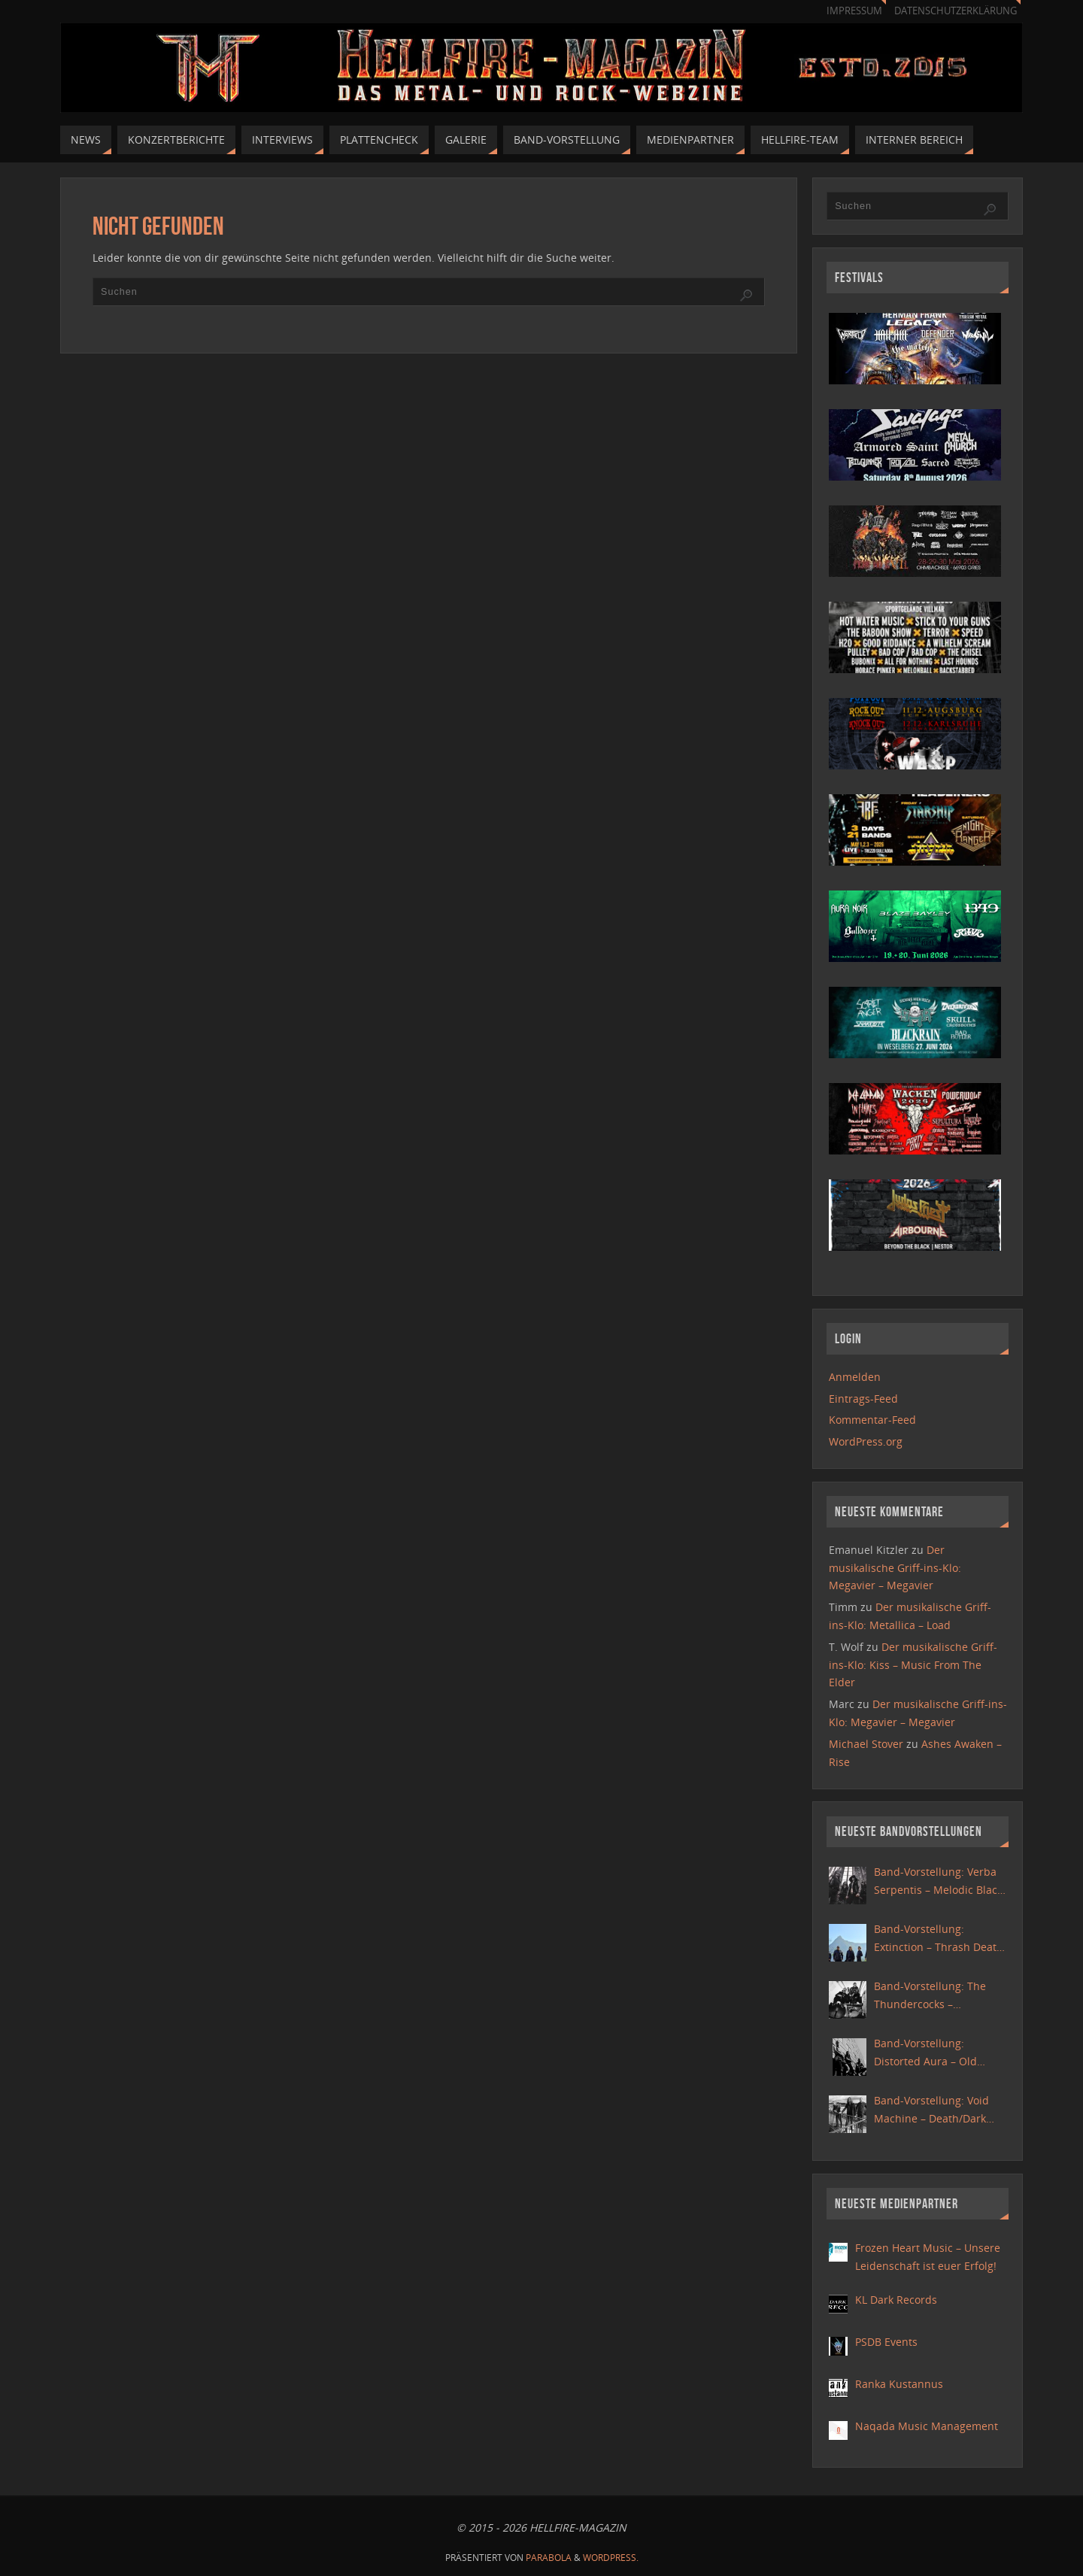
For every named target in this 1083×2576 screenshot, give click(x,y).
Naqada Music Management (926, 2426)
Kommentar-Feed (872, 1419)
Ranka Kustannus (899, 2384)
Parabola (549, 2557)
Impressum (854, 11)
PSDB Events (886, 2342)
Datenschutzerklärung (955, 11)
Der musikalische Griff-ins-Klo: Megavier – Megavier (895, 1568)
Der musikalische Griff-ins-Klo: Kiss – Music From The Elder (913, 1665)
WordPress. (611, 2557)
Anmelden (855, 1377)
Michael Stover (866, 1744)
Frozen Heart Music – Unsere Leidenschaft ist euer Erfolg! (927, 2257)
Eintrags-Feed (863, 1398)
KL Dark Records (896, 2299)
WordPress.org (865, 1441)
